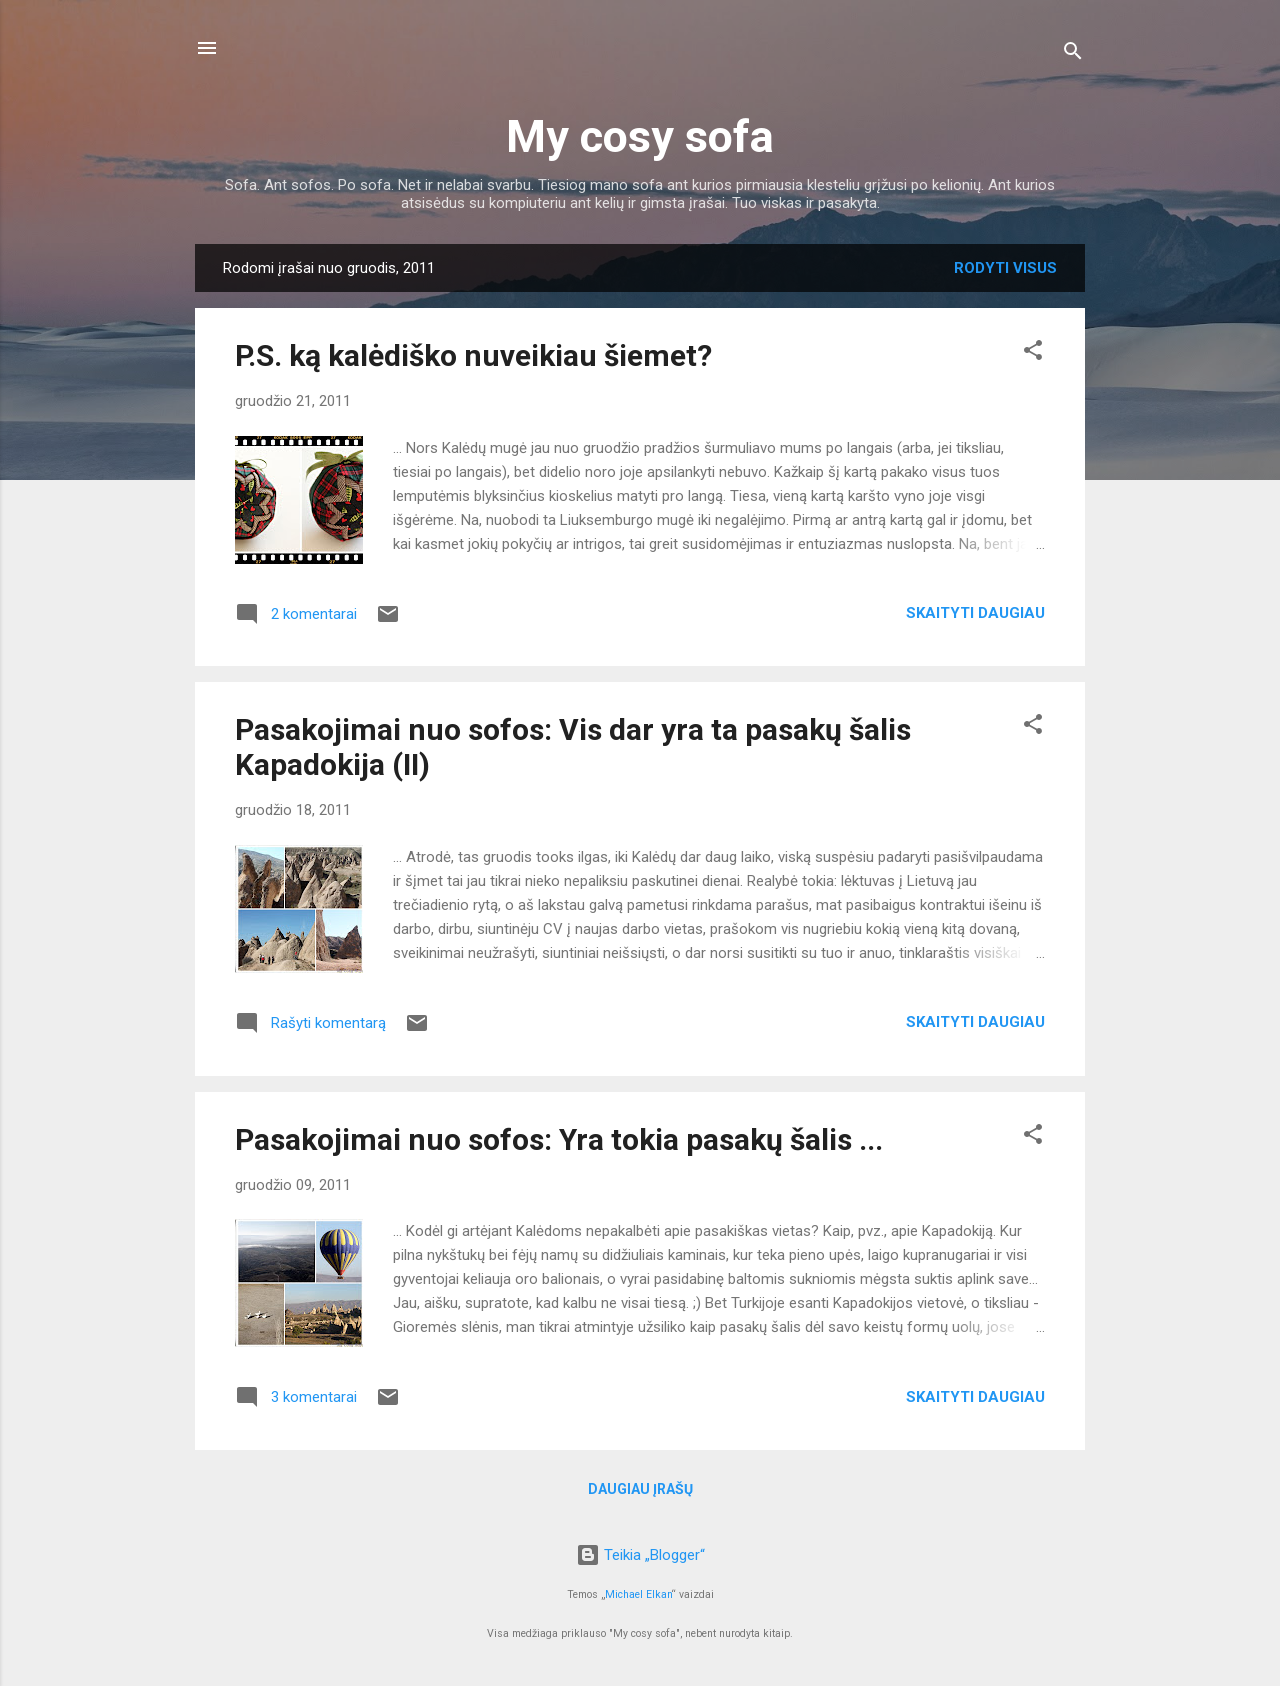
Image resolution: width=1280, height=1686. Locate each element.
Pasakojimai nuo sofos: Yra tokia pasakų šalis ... (559, 1139)
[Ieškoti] (1073, 54)
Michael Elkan (638, 1594)
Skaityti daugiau (975, 613)
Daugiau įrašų (640, 1489)
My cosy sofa (640, 136)
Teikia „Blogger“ (640, 1555)
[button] (1033, 353)
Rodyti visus (1005, 268)
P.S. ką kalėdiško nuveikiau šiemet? (473, 355)
